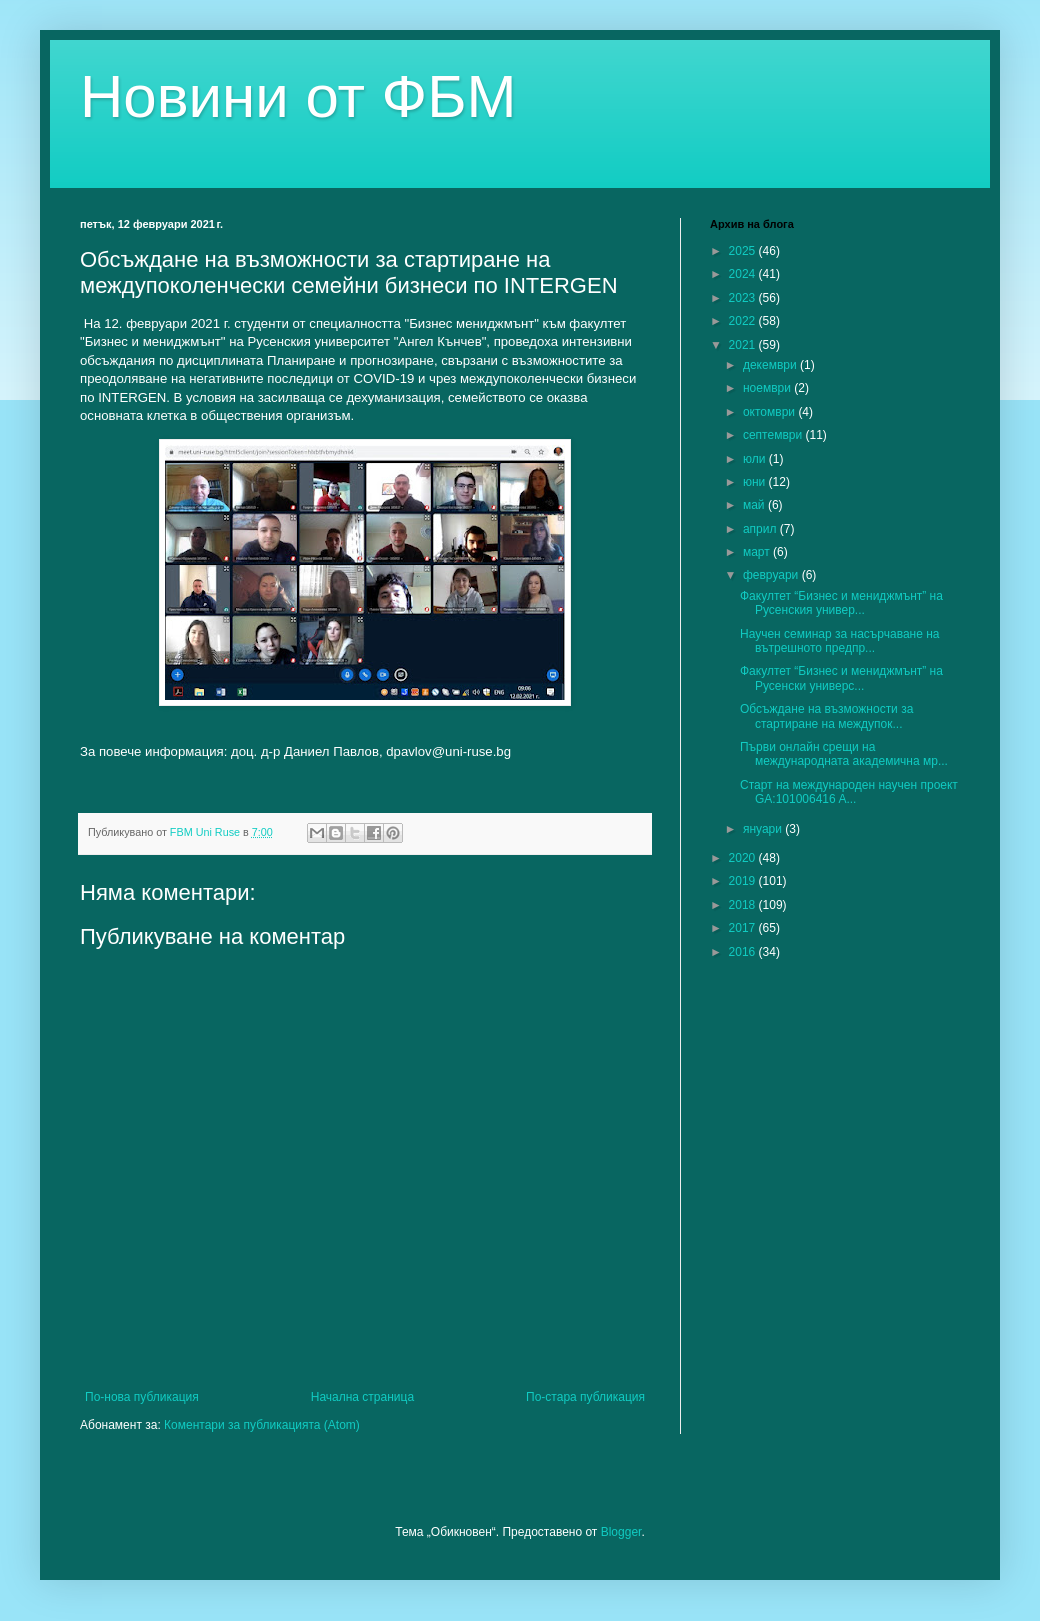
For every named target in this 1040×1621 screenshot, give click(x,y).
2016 (744, 952)
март (758, 552)
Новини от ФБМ (298, 96)
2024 (744, 274)
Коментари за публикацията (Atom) (262, 1425)
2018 (744, 905)
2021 (744, 345)
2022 (744, 321)
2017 (744, 928)
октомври (770, 412)
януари (764, 829)
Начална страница (362, 1397)
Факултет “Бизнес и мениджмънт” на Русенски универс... (841, 678)
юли (756, 459)
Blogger (621, 1532)
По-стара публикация (585, 1397)
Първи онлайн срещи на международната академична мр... (844, 754)
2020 (744, 858)
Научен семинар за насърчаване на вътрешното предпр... (840, 641)
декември (771, 365)
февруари (772, 575)
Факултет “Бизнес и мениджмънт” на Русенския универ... (841, 603)
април (761, 529)
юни (756, 482)
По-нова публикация (142, 1397)
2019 (744, 881)
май (755, 505)
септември (774, 435)
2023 (744, 298)
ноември (768, 388)
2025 (744, 251)
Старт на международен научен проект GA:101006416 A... (849, 792)
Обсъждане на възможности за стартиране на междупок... (826, 716)
